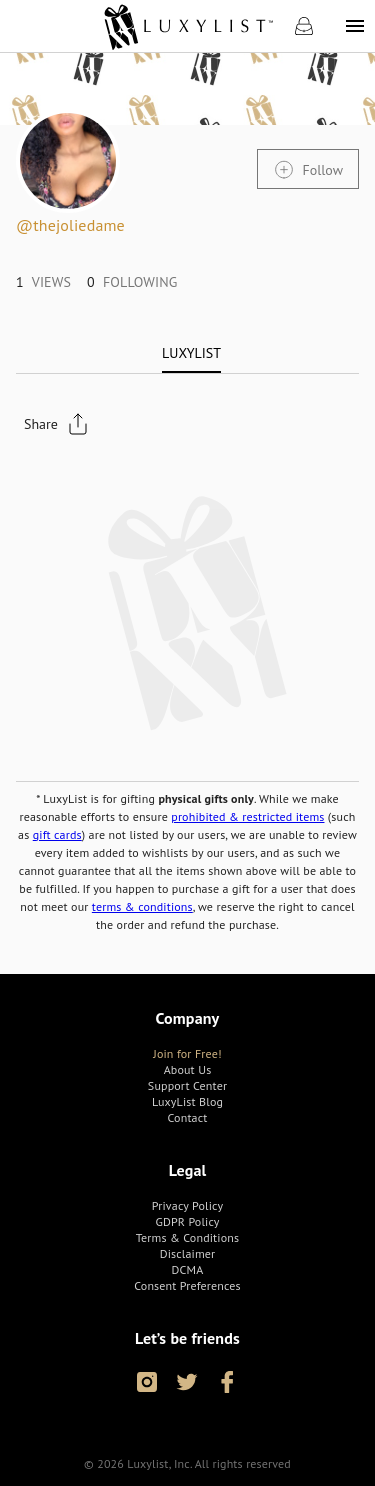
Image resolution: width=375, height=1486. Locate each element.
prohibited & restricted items (247, 816)
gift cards (57, 834)
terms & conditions (142, 906)
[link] (187, 26)
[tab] (191, 353)
